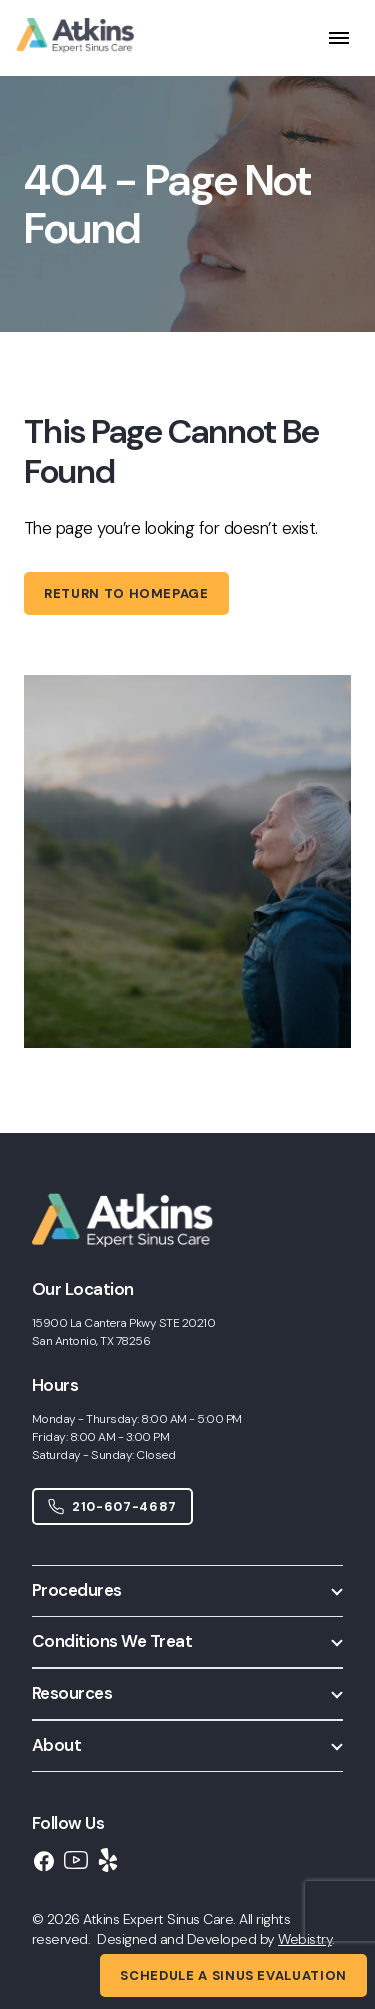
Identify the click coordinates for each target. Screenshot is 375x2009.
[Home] (135, 1265)
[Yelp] (108, 1860)
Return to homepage (126, 593)
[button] (187, 1590)
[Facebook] (44, 1860)
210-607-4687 (112, 1506)
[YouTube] (76, 1860)
